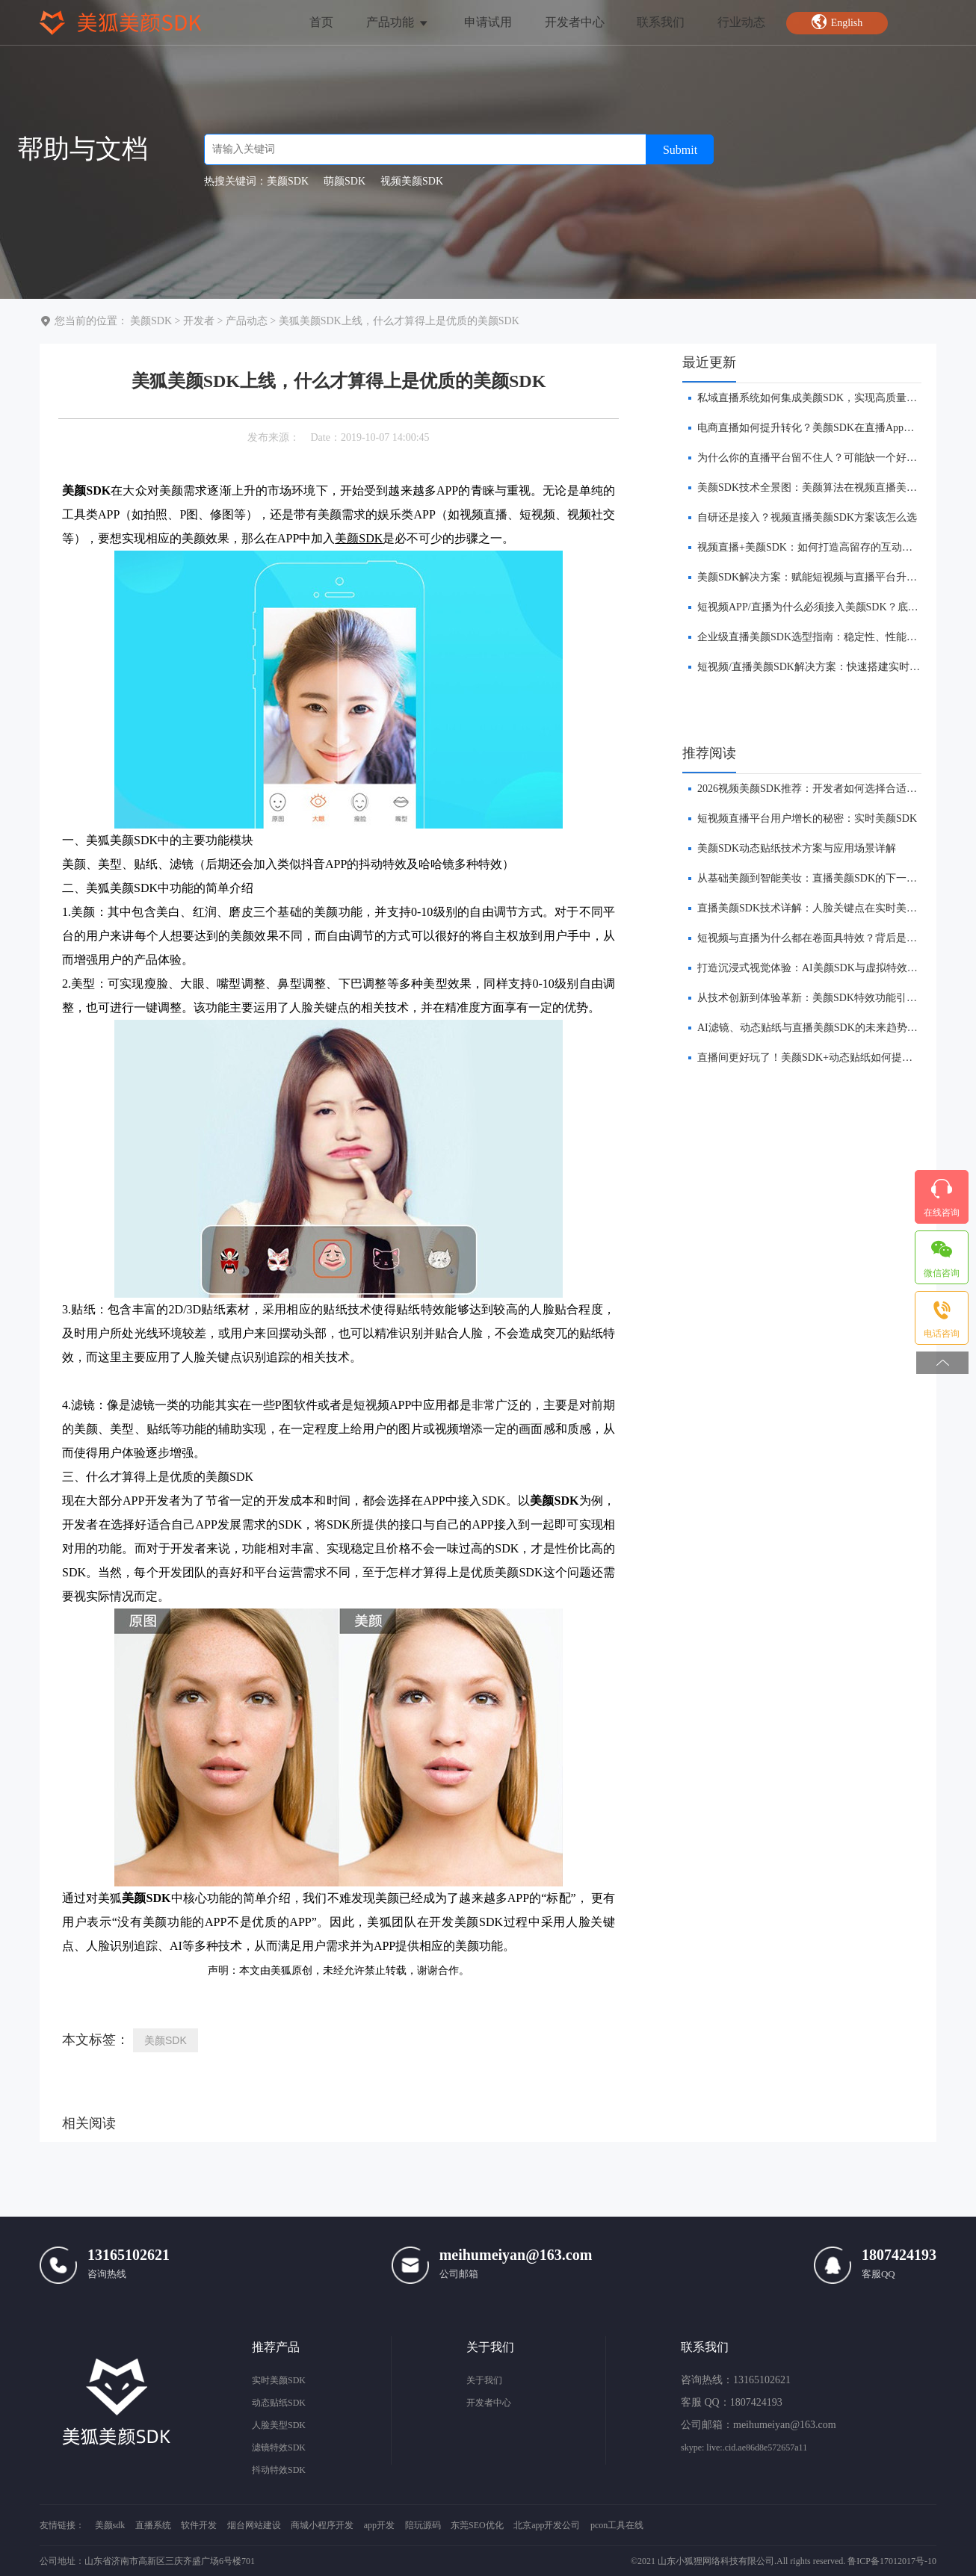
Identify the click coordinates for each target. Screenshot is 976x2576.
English (837, 21)
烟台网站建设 (254, 2525)
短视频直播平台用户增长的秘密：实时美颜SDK (807, 818)
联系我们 (661, 22)
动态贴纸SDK (279, 2402)
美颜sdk (110, 2525)
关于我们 (484, 2380)
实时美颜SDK (279, 2380)
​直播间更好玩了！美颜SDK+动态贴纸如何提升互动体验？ (831, 1057)
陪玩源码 (423, 2525)
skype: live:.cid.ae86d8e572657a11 (744, 2447)
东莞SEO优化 (477, 2525)
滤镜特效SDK (279, 2447)
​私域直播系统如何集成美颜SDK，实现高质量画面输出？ (828, 397)
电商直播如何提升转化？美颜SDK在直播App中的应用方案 (831, 427)
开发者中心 (575, 22)
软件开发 (199, 2525)
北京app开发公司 (546, 2525)
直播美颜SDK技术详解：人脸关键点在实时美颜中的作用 (828, 908)
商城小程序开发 (322, 2525)
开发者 (198, 320)
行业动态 (741, 22)
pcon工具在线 (616, 2525)
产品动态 (247, 320)
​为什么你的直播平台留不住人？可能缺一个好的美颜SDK (828, 457)
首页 (321, 22)
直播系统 (153, 2525)
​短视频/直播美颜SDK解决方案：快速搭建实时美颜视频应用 (834, 666)
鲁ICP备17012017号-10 (891, 2561)
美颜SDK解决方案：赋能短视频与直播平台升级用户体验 (828, 577)
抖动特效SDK (279, 2470)
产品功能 (398, 22)
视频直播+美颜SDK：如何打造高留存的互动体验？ (815, 547)
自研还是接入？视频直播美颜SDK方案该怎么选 (807, 517)
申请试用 (488, 22)
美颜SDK (151, 320)
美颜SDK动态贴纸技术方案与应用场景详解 (796, 848)
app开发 (379, 2525)
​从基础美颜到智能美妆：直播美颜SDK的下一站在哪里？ (828, 878)
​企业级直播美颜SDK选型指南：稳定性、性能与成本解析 (828, 637)
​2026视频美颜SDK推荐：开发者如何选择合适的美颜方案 (828, 788)
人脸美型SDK (279, 2425)
